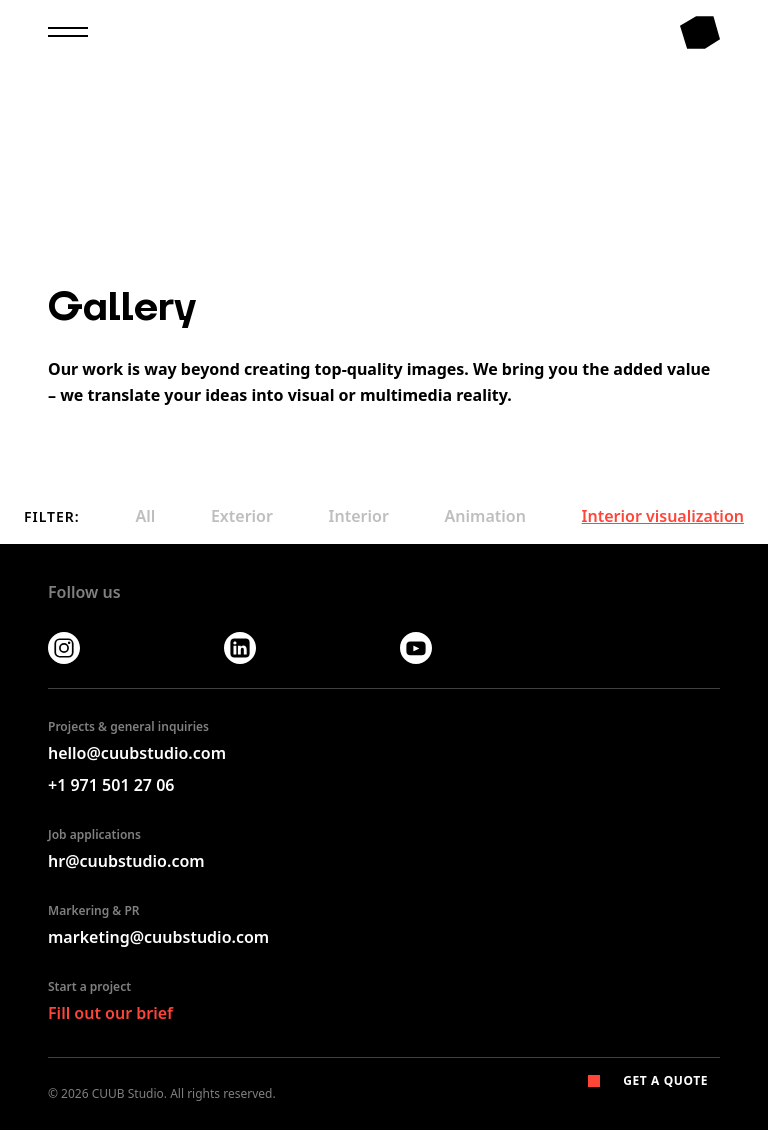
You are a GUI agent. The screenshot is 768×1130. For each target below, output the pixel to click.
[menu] (68, 30)
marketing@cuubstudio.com (158, 937)
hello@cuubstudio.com (137, 753)
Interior (359, 516)
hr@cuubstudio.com (126, 861)
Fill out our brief (110, 1013)
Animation (485, 516)
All (145, 516)
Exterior (242, 516)
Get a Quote (648, 1080)
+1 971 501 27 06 (111, 785)
